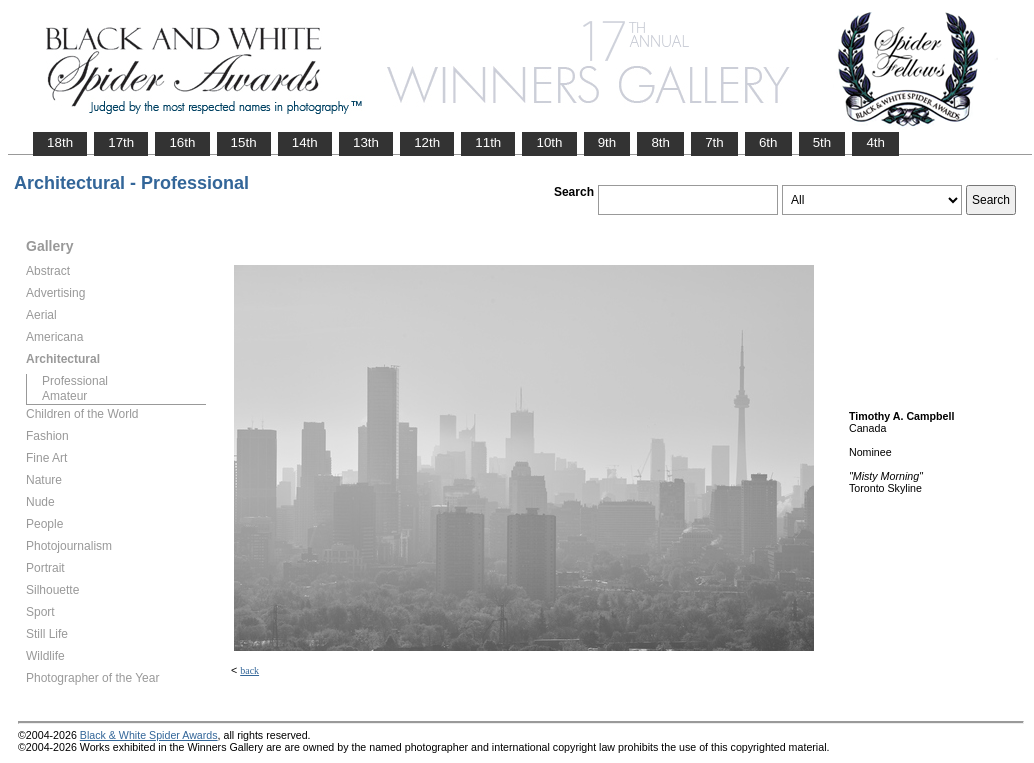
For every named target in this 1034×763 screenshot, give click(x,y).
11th (488, 142)
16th (182, 142)
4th (875, 142)
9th (607, 142)
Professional (75, 381)
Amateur (64, 396)
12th (427, 142)
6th (768, 142)
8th (660, 142)
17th (121, 142)
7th (714, 142)
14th (305, 142)
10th (549, 142)
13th (366, 142)
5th (822, 142)
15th (244, 142)
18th (60, 142)
